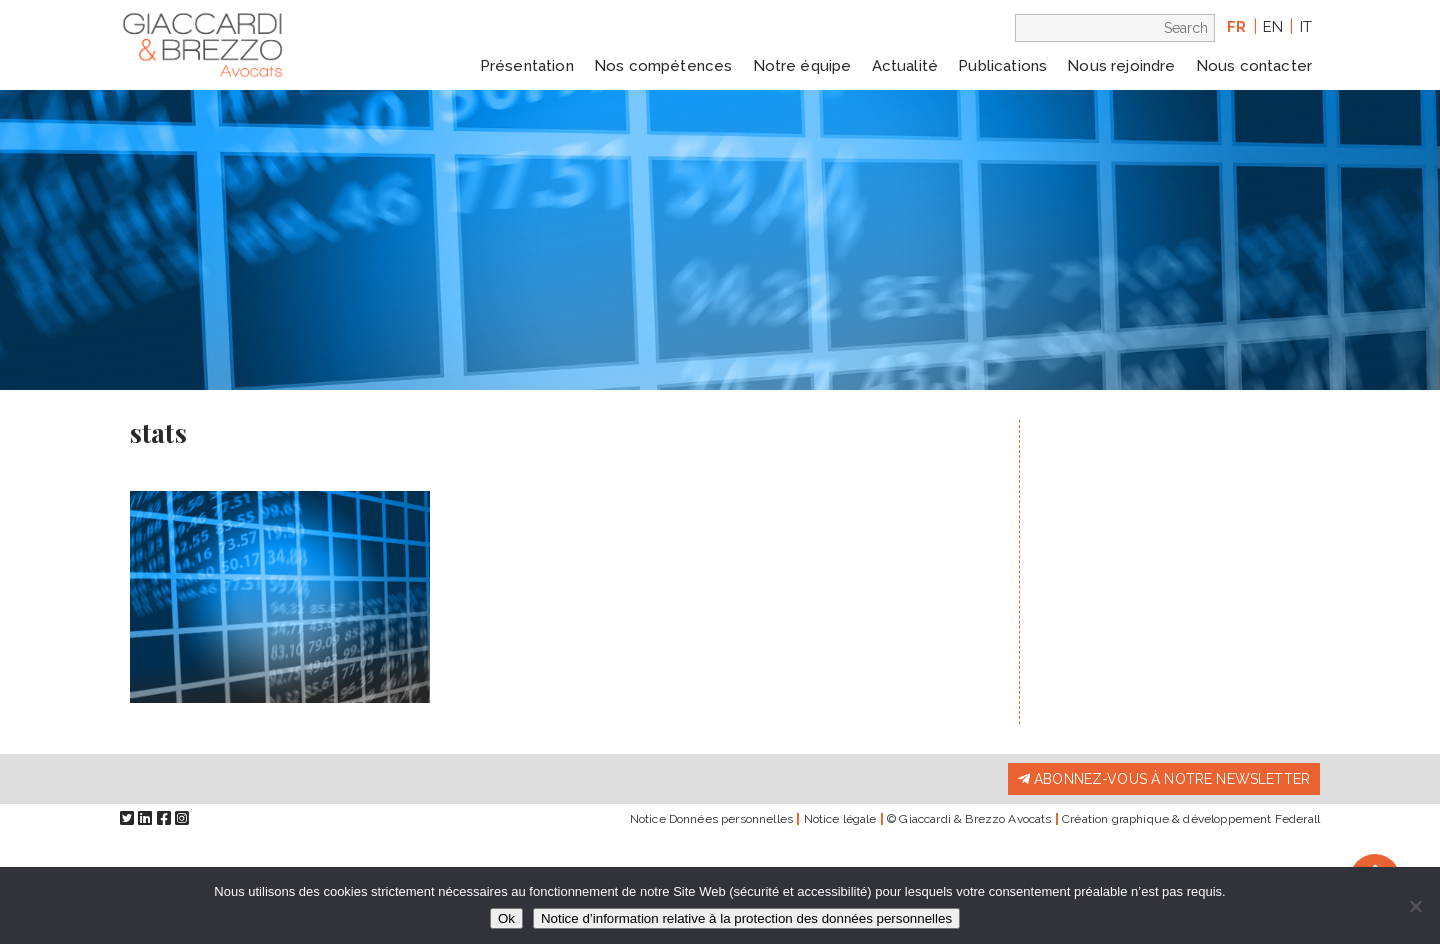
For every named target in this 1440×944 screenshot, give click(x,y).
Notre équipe (802, 66)
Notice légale (840, 819)
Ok (506, 918)
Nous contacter (1254, 66)
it (1306, 27)
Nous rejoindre (1121, 66)
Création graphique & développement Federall (1191, 819)
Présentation (527, 66)
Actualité (905, 66)
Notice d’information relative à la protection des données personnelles (746, 918)
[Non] (1415, 906)
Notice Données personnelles (711, 819)
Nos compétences (663, 66)
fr (1236, 27)
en (1273, 27)
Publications (1002, 66)
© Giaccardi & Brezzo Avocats (969, 819)
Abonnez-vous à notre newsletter (1164, 779)
